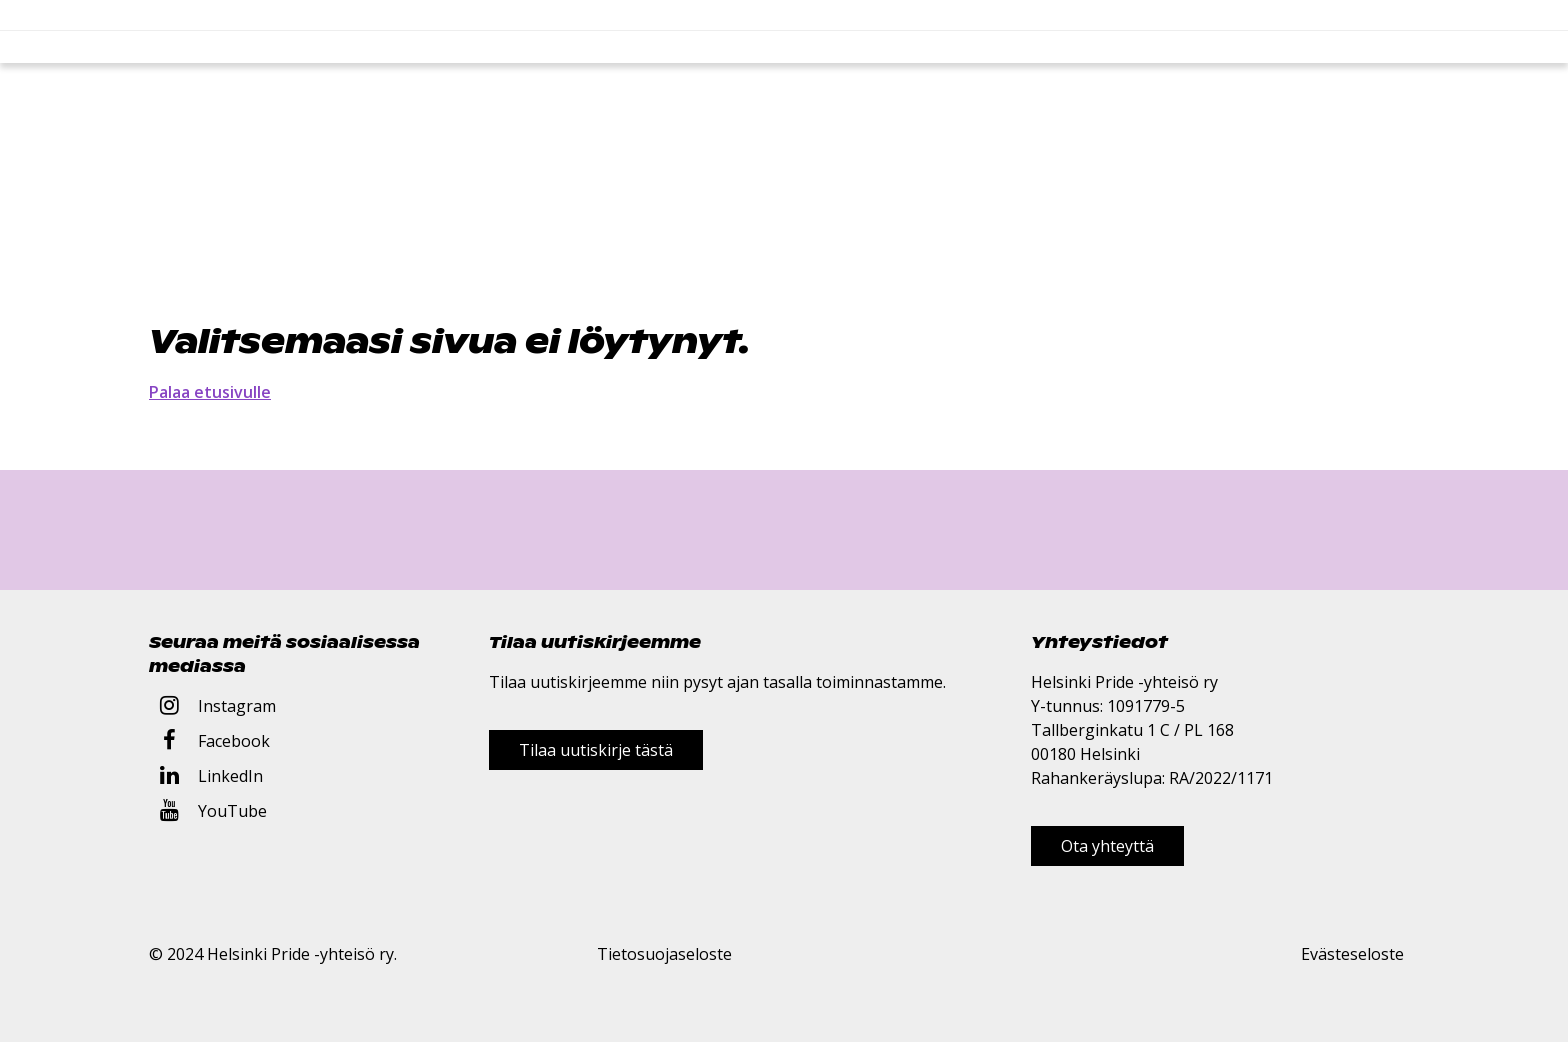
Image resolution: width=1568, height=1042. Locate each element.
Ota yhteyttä (1107, 846)
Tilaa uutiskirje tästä (596, 750)
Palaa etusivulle (210, 392)
